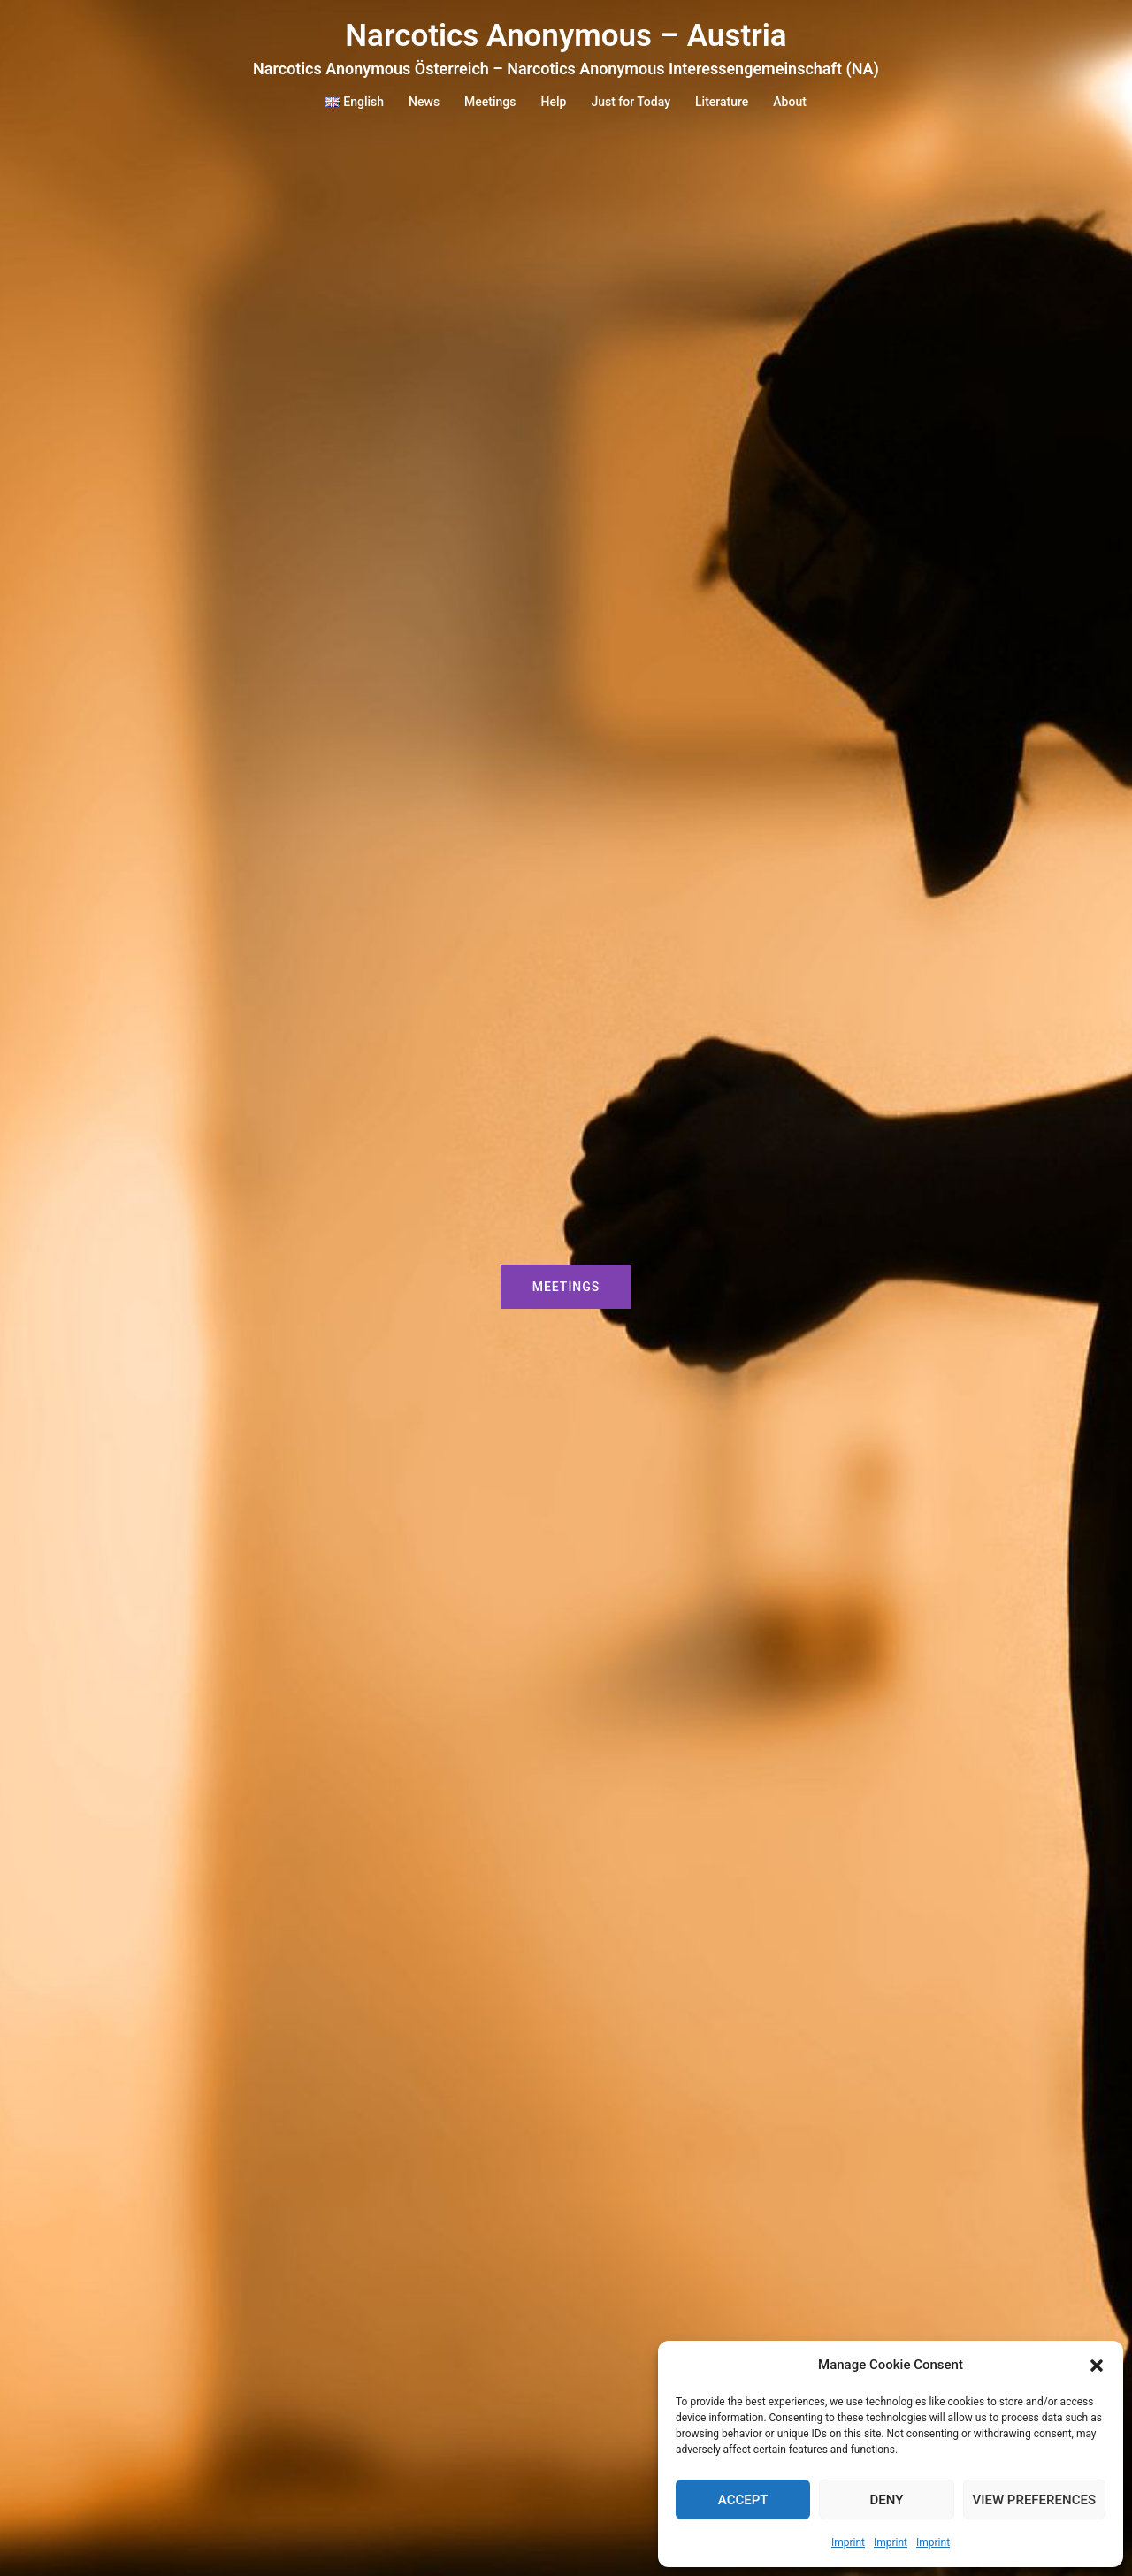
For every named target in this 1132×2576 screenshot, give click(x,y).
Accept (743, 2500)
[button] (1096, 2365)
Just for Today (630, 102)
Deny (886, 2500)
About (790, 102)
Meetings (490, 102)
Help (554, 102)
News (424, 102)
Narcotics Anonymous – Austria (565, 36)
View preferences (1034, 2500)
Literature (721, 102)
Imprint (848, 2542)
